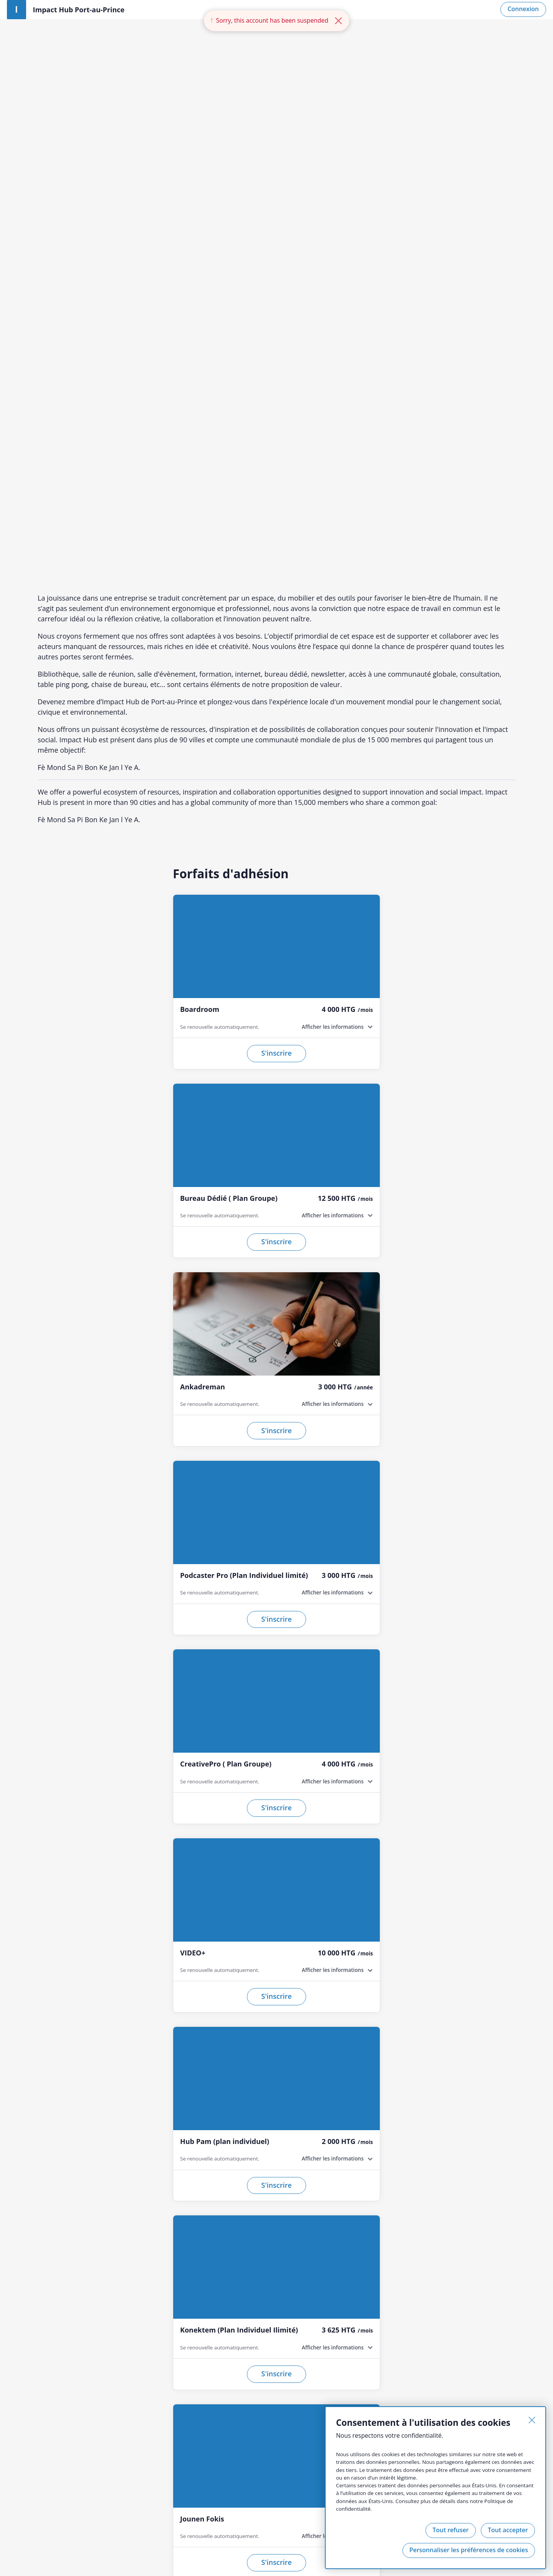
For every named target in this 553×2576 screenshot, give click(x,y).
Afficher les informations (332, 556)
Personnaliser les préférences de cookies (468, 2550)
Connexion (523, 9)
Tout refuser (450, 2529)
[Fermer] (531, 2420)
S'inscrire (276, 583)
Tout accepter (507, 2529)
